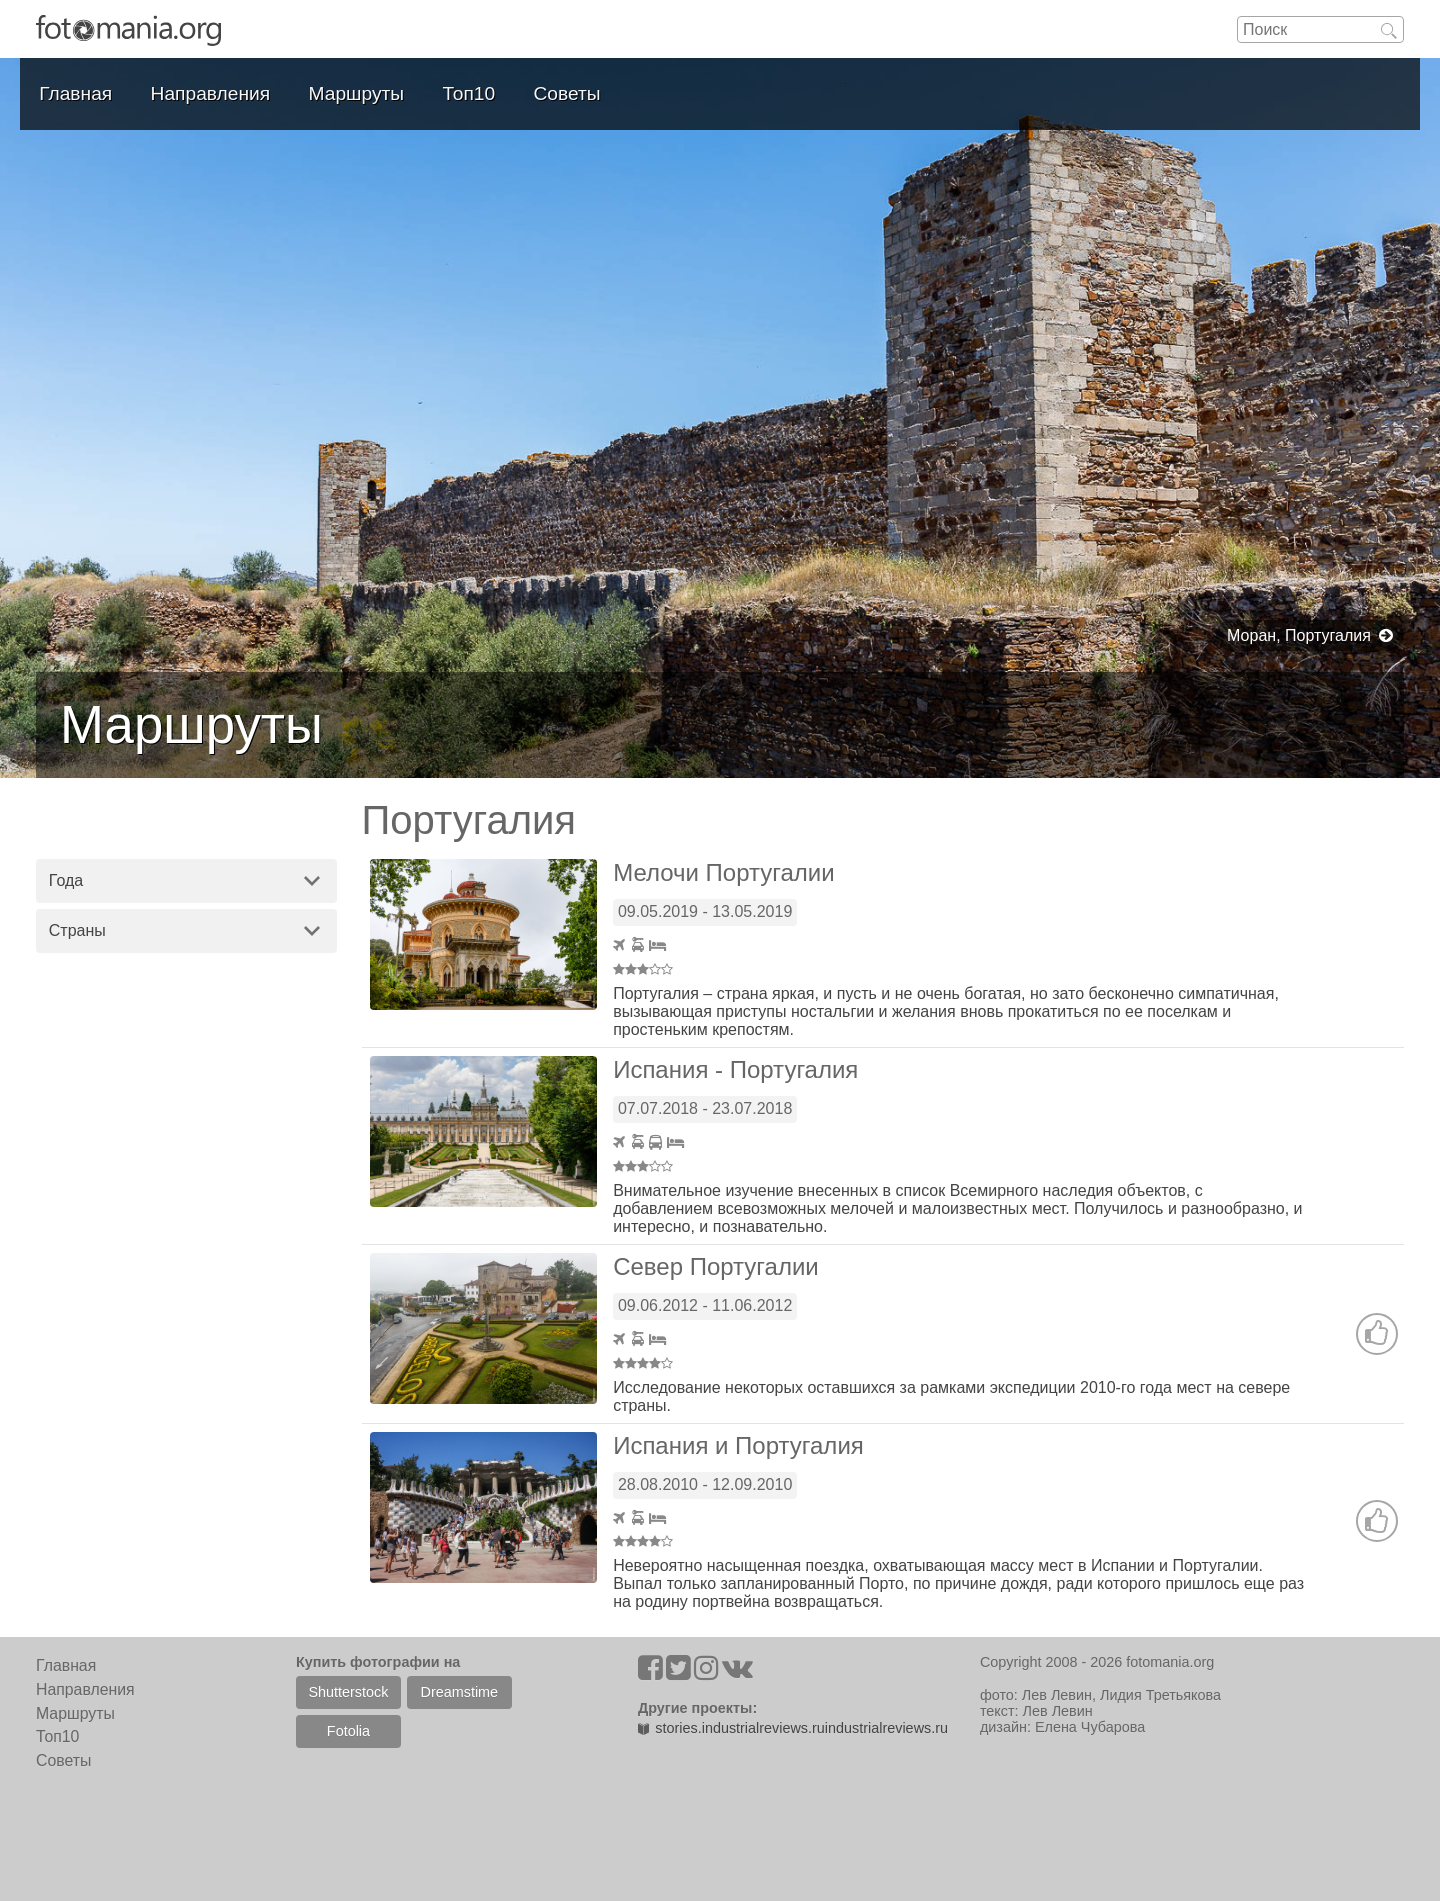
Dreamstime (460, 1692)
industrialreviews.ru (886, 1728)
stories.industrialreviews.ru (731, 1728)
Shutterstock (348, 1692)
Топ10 (469, 93)
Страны (77, 930)
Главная (75, 93)
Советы (567, 93)
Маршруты (357, 93)
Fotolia (348, 1731)
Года (66, 880)
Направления (211, 93)
